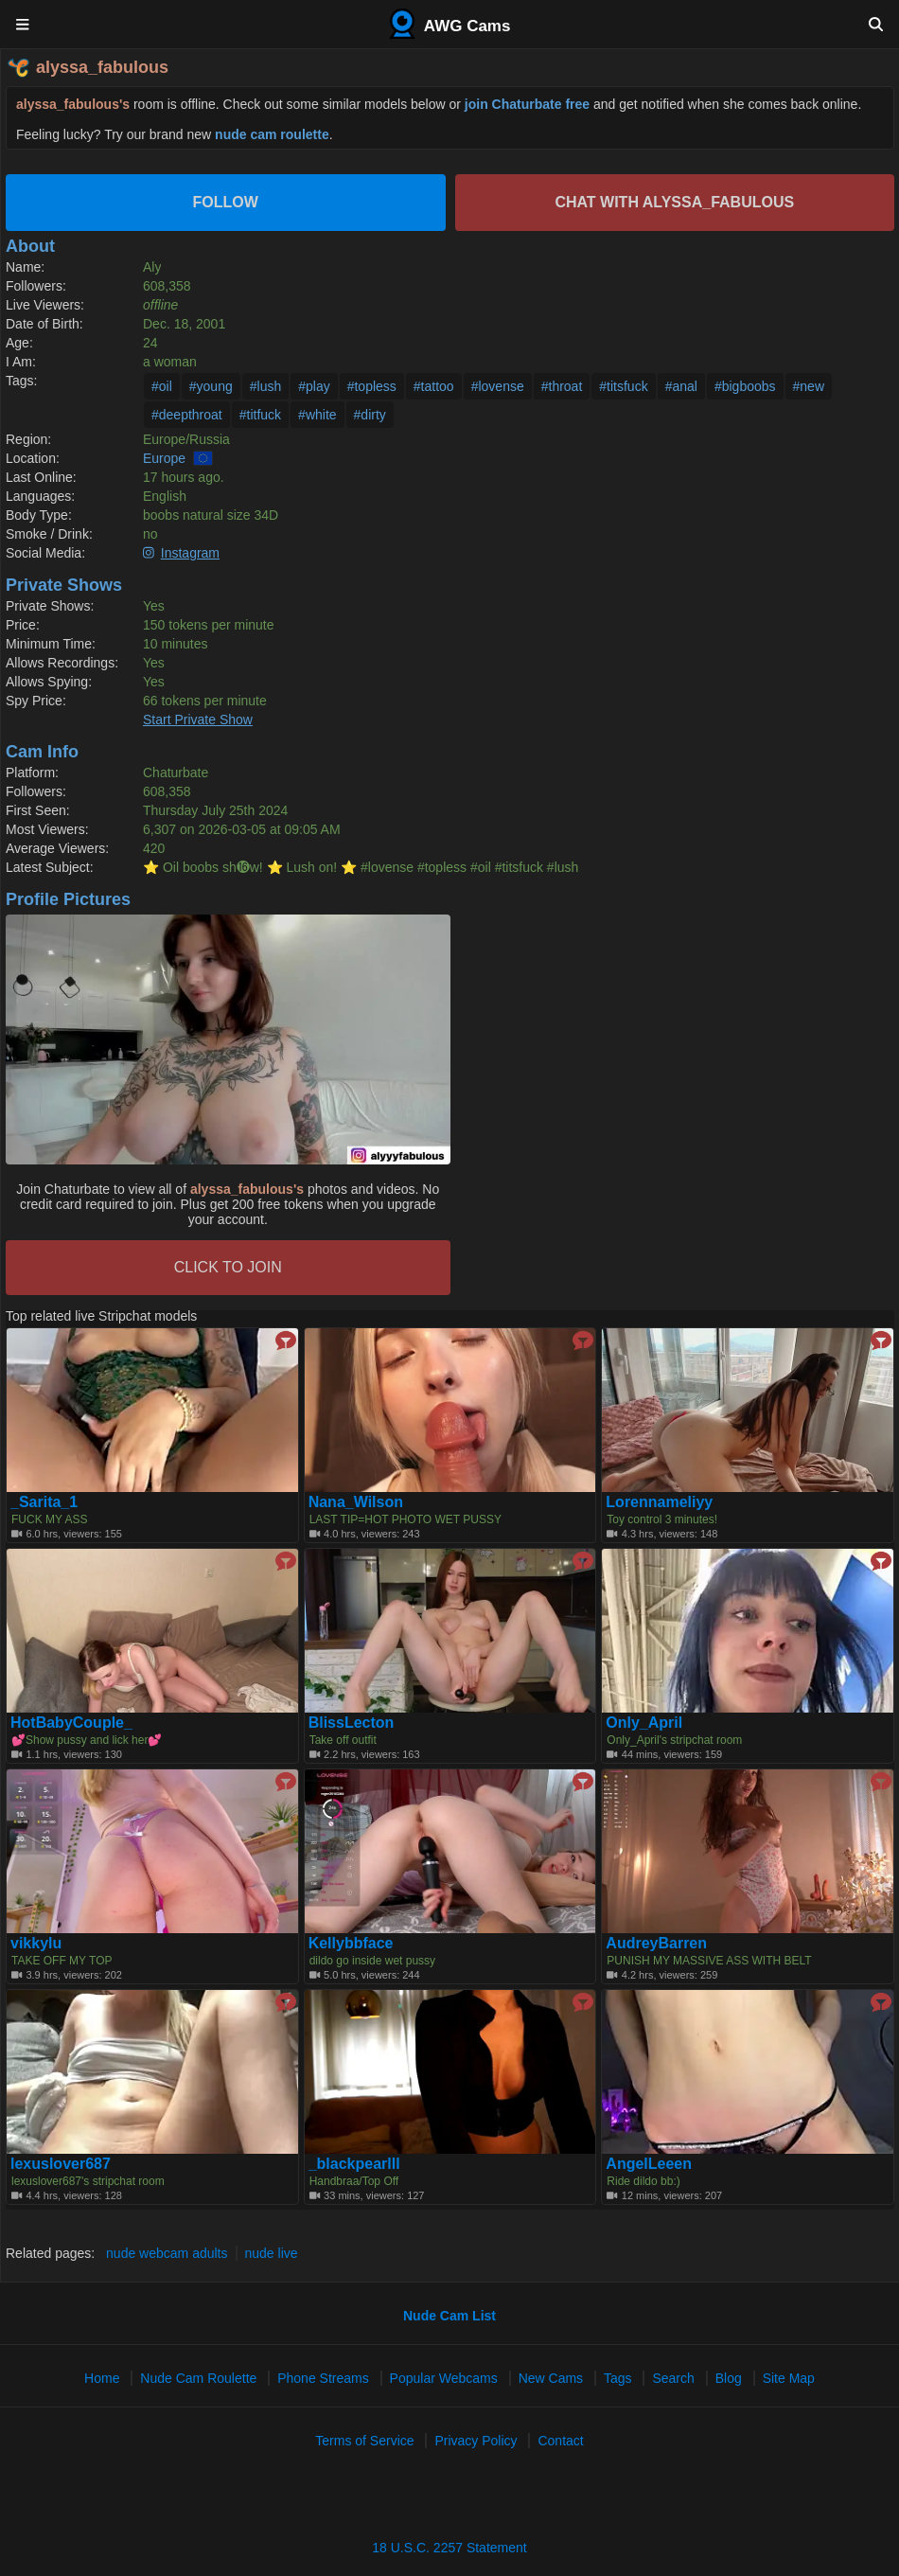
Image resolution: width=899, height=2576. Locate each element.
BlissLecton (351, 1723)
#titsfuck (623, 386)
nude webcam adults (166, 2253)
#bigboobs (745, 386)
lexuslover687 (60, 2164)
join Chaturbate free (527, 104)
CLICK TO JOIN (228, 1267)
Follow (225, 202)
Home (101, 2378)
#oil (161, 386)
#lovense (497, 386)
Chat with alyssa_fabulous (674, 202)
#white (317, 414)
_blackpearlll (354, 2164)
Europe (164, 458)
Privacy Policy (475, 2440)
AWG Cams (450, 24)
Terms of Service (364, 2440)
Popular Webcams (444, 2378)
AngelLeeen (649, 2164)
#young (211, 386)
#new (808, 386)
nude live (271, 2253)
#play (313, 386)
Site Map (789, 2378)
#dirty (370, 414)
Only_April (644, 1723)
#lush (265, 386)
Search (673, 2378)
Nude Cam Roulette (198, 2378)
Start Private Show (198, 719)
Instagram (190, 552)
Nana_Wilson (355, 1502)
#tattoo (434, 386)
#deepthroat (186, 414)
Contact (560, 2440)
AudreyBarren (656, 1943)
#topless (372, 386)
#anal (681, 386)
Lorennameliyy (659, 1502)
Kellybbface (351, 1943)
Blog (728, 2378)
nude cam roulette (272, 134)
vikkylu (36, 1943)
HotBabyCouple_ (71, 1723)
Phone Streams (323, 2378)
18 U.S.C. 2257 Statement (449, 2547)
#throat (562, 386)
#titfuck (260, 414)
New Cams (551, 2378)
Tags (618, 2378)
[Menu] (23, 23)
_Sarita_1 (44, 1502)
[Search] (876, 23)
